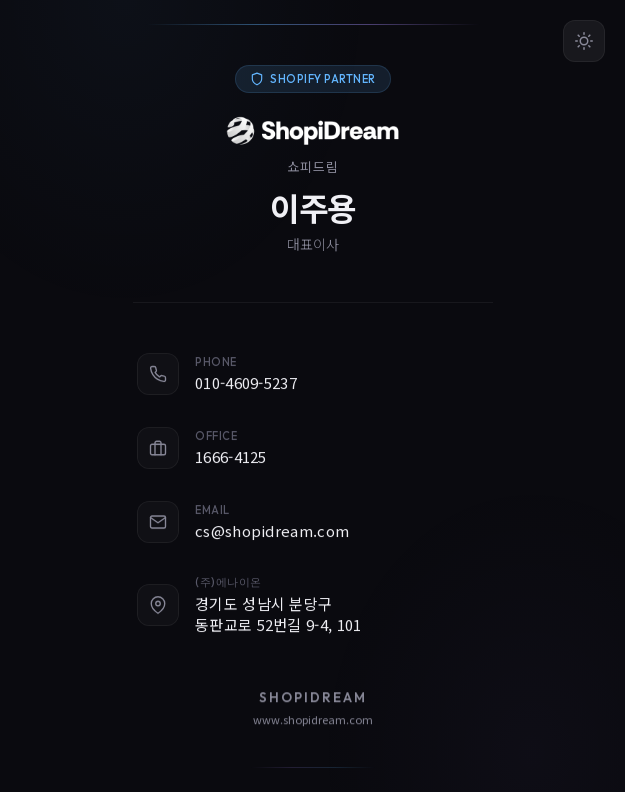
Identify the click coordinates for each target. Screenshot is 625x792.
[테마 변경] (584, 41)
